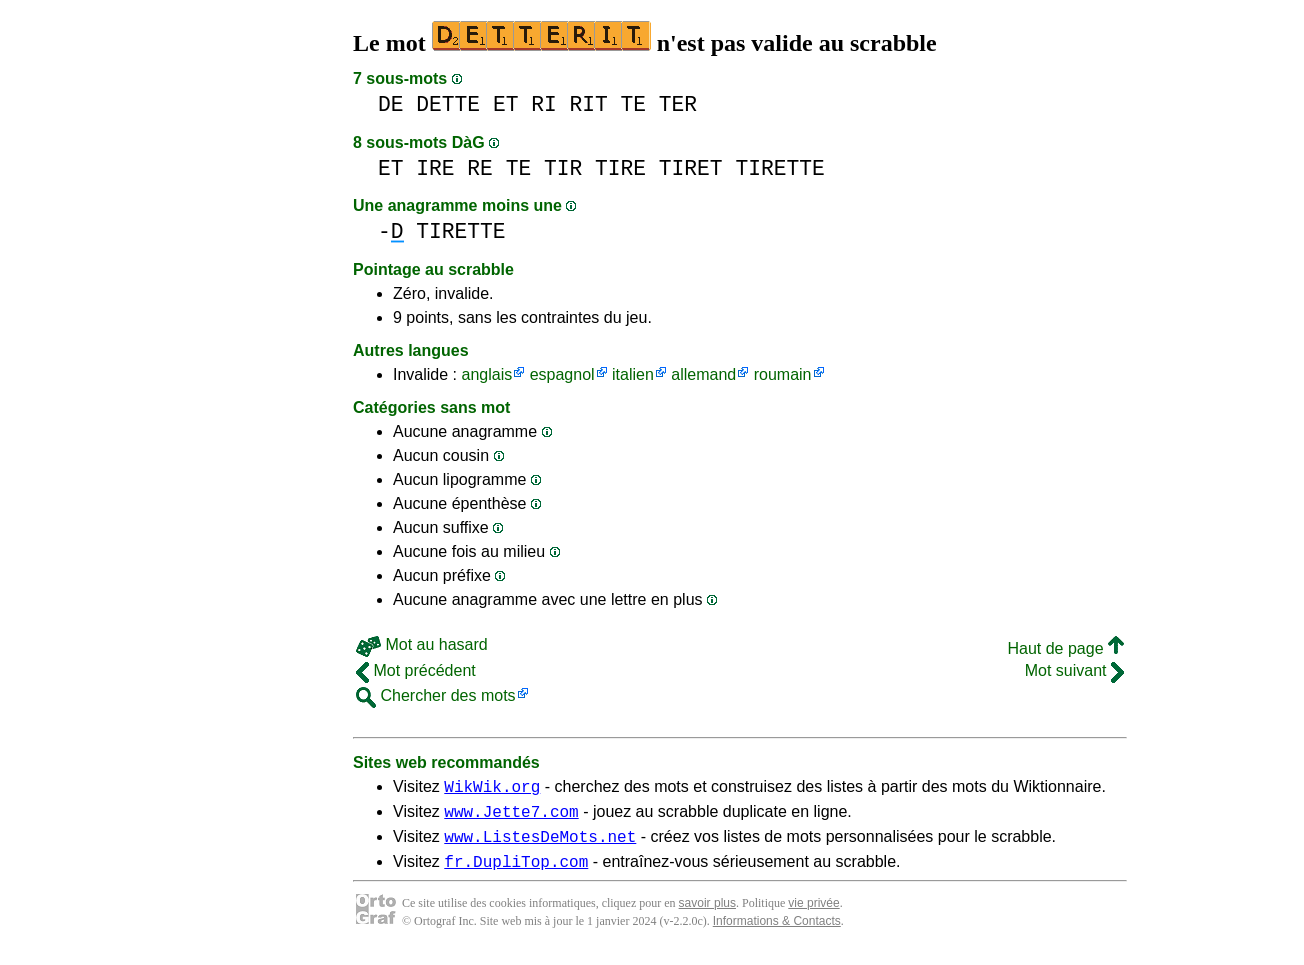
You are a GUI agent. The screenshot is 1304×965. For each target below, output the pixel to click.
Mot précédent (416, 670)
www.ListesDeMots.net (540, 845)
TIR (563, 168)
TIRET (691, 168)
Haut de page (1065, 648)
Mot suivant (1074, 670)
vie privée (813, 915)
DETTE (448, 104)
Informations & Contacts (777, 933)
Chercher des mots (436, 695)
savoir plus (707, 915)
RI (544, 104)
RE (480, 168)
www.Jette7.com (511, 817)
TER (678, 104)
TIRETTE (779, 168)
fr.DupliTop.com (516, 873)
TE (634, 104)
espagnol (562, 374)
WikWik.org (492, 789)
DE (391, 104)
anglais (486, 374)
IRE (435, 168)
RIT (588, 104)
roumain (783, 374)
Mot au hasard (422, 644)
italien (633, 374)
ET (506, 104)
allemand (703, 374)
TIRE (620, 168)
